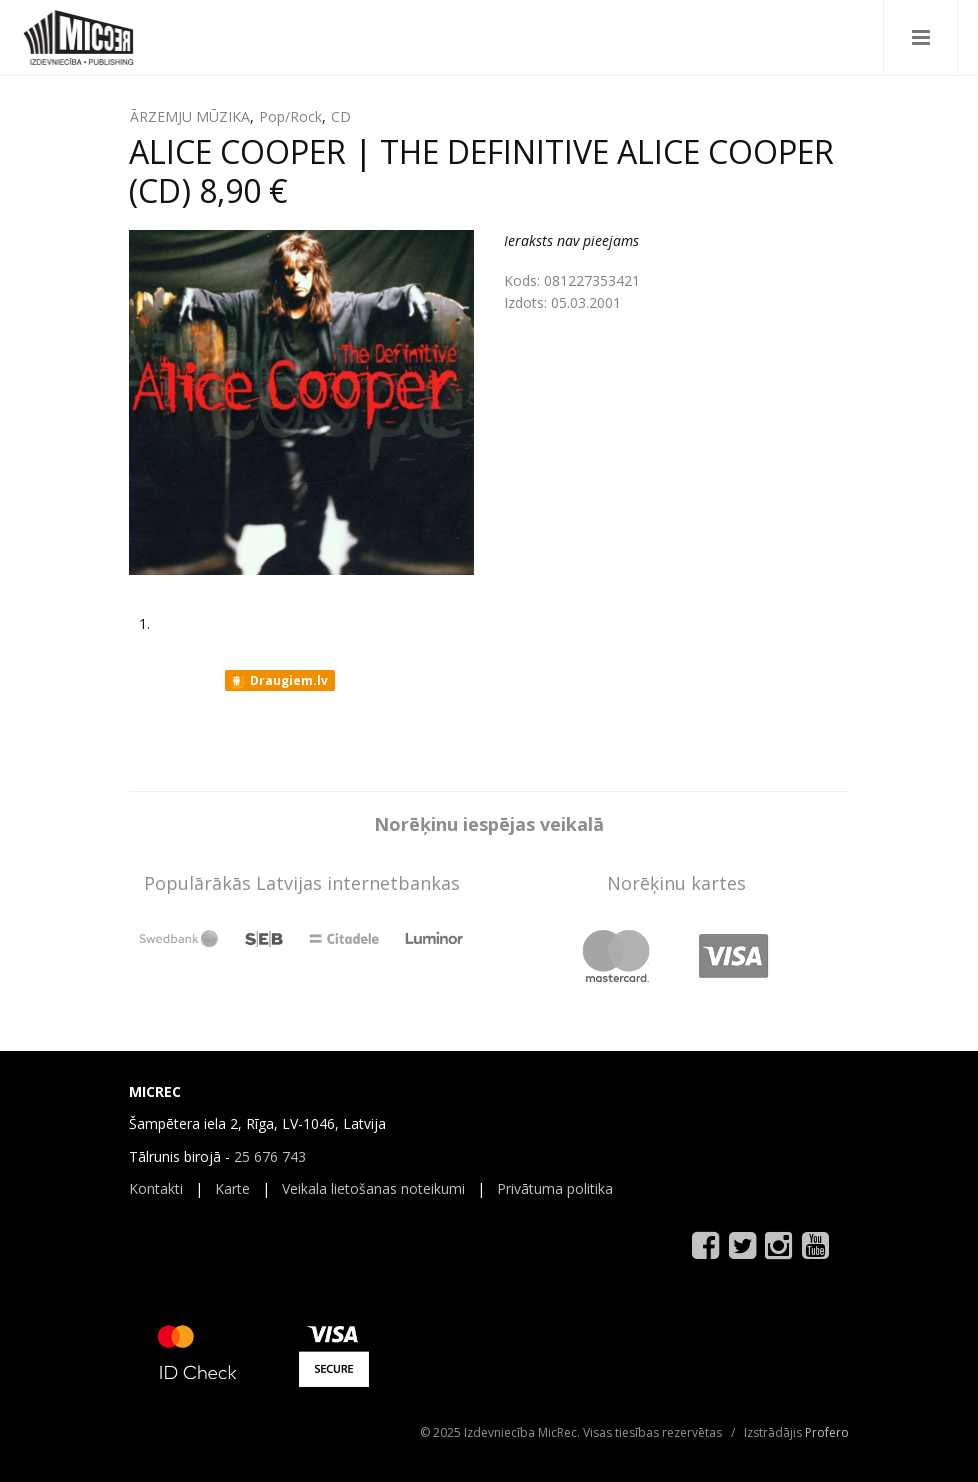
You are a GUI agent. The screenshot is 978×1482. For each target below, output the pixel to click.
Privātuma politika (555, 1188)
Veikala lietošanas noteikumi (373, 1188)
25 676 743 (270, 1156)
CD (341, 116)
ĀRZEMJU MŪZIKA (190, 116)
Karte (232, 1188)
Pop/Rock (290, 116)
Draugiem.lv (278, 681)
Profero (827, 1432)
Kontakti (156, 1188)
